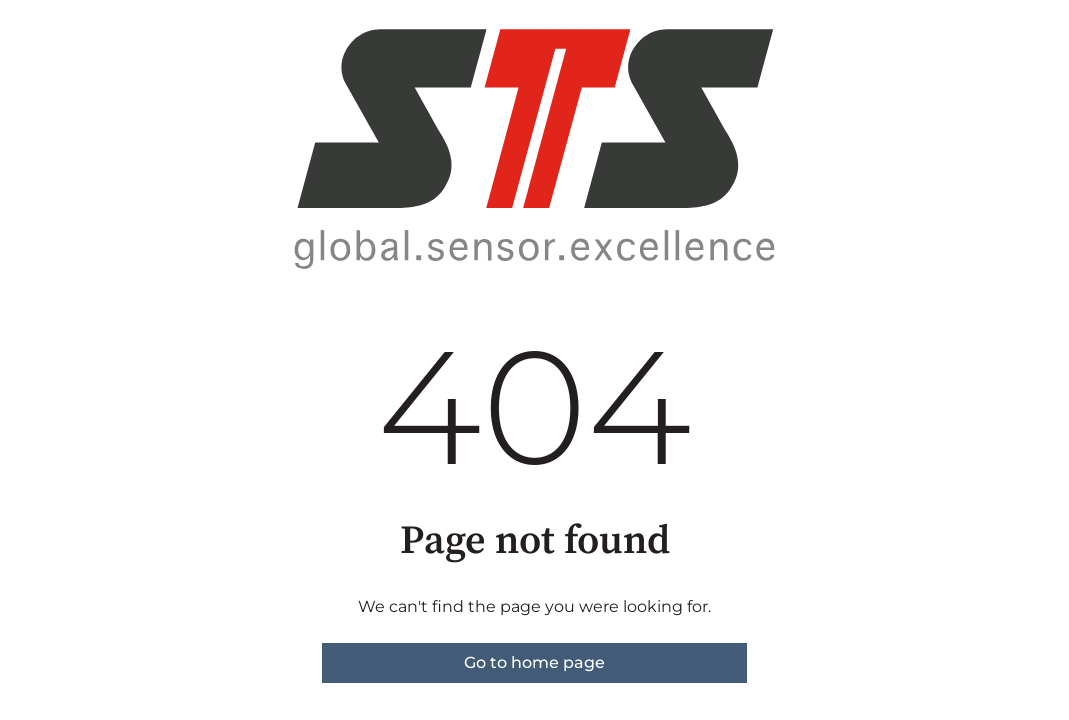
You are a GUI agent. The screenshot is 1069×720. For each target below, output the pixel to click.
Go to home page (534, 662)
